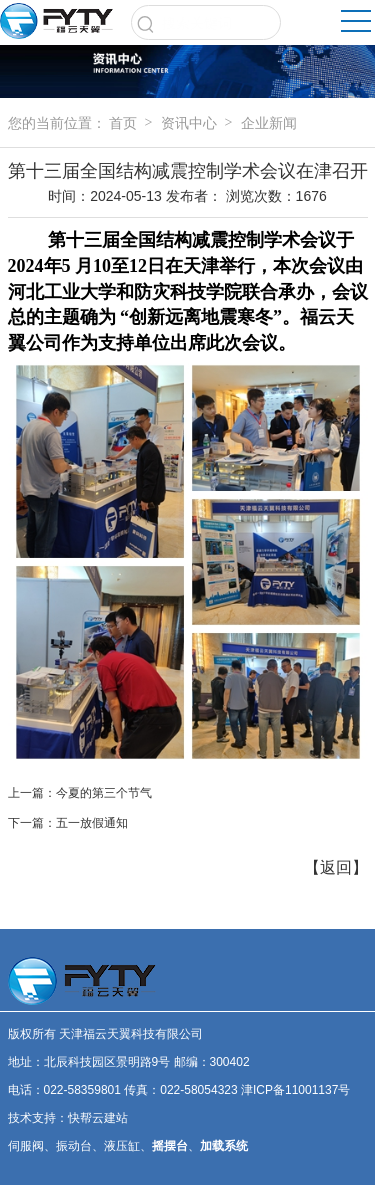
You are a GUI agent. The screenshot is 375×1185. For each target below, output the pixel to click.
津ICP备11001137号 (295, 1090)
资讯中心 (189, 123)
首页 (123, 123)
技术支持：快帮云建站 (68, 1118)
